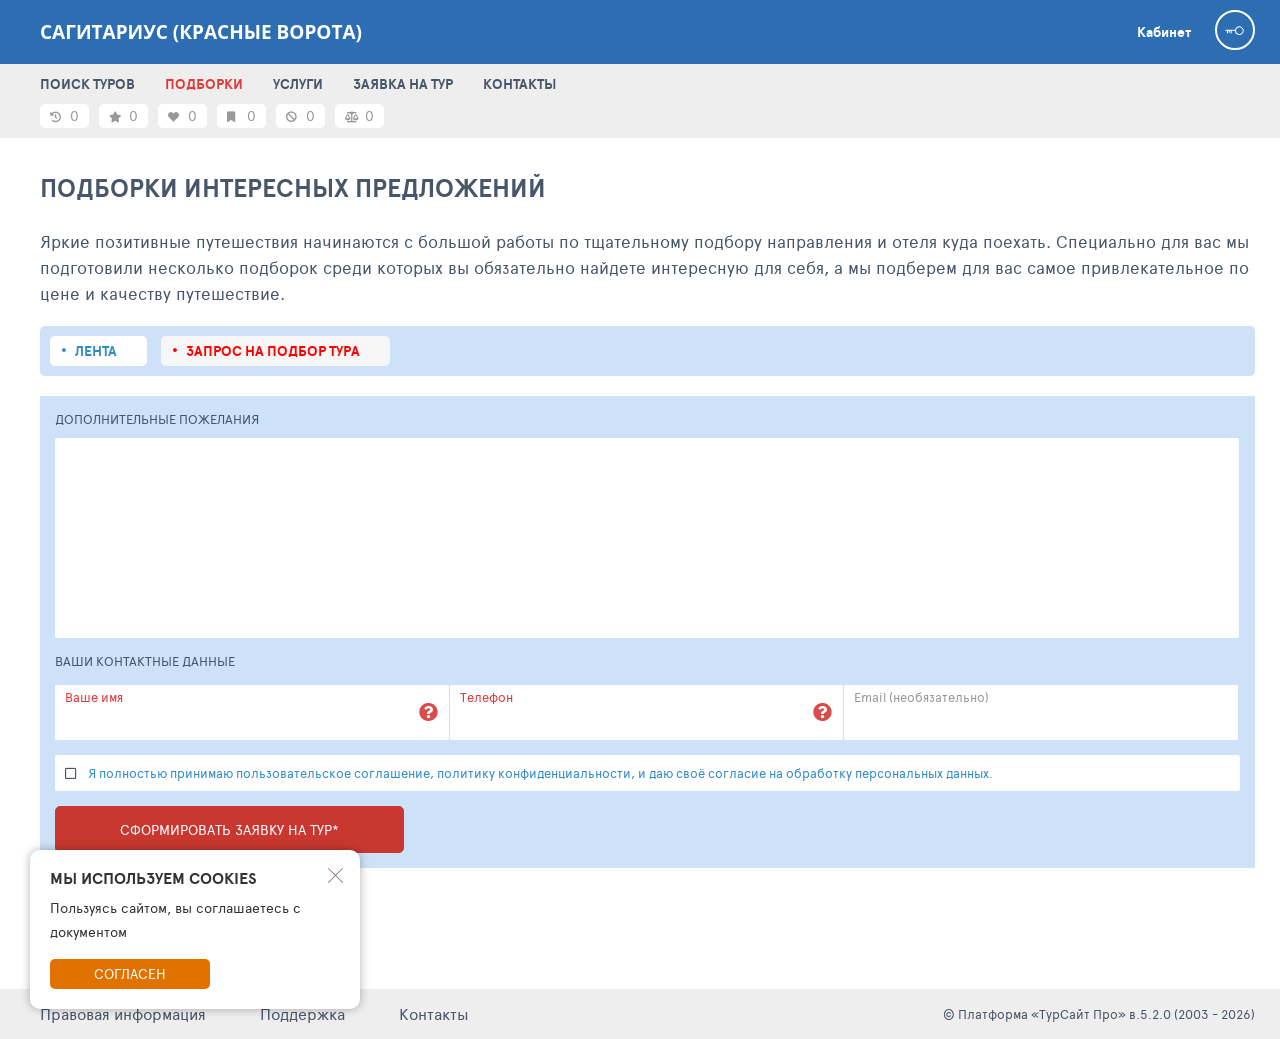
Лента (96, 351)
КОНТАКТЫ (519, 84)
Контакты (434, 1013)
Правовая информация (123, 1013)
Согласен (130, 973)
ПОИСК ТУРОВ (87, 84)
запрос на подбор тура (273, 351)
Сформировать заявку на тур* (229, 829)
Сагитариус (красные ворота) (201, 32)
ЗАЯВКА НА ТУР (403, 84)
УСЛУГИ (298, 84)
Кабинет (1164, 32)
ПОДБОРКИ (204, 84)
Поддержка (302, 1013)
